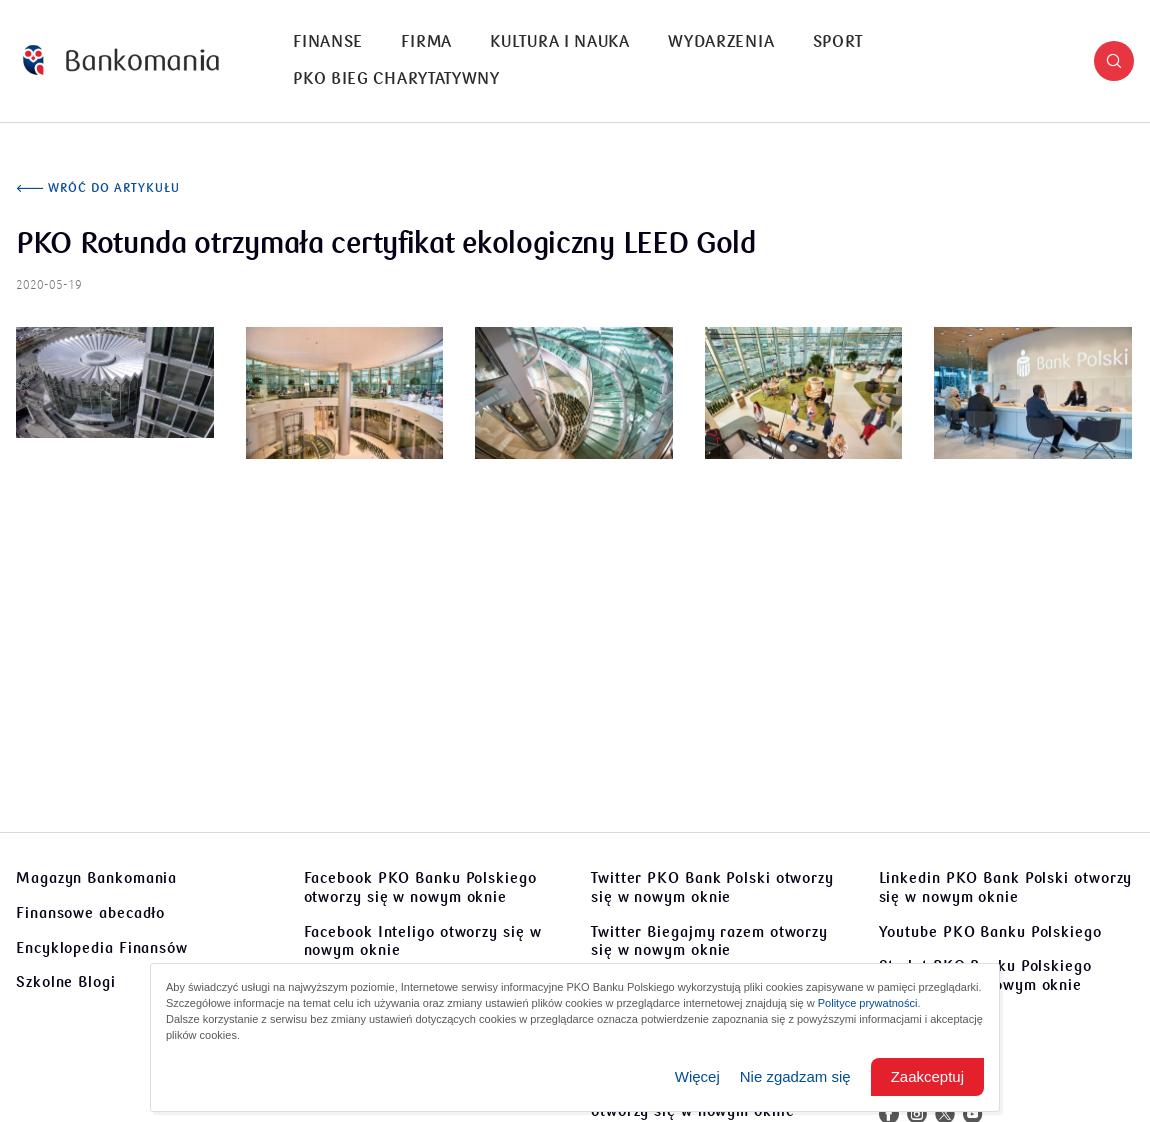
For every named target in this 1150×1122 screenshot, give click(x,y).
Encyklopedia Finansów (102, 948)
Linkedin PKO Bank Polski (1006, 887)
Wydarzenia (721, 42)
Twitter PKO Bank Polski (712, 887)
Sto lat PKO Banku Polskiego (985, 975)
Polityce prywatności (868, 1003)
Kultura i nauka (560, 42)
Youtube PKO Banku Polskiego (990, 932)
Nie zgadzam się (795, 1076)
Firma (426, 42)
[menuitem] (328, 42)
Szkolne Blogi (66, 982)
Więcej (697, 1076)
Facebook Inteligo (423, 941)
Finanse (328, 42)
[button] (1114, 61)
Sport (838, 42)
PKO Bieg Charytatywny (396, 79)
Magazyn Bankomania (96, 878)
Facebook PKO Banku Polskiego (420, 887)
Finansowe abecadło (90, 913)
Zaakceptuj (927, 1076)
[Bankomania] (121, 60)
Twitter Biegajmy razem (709, 941)
